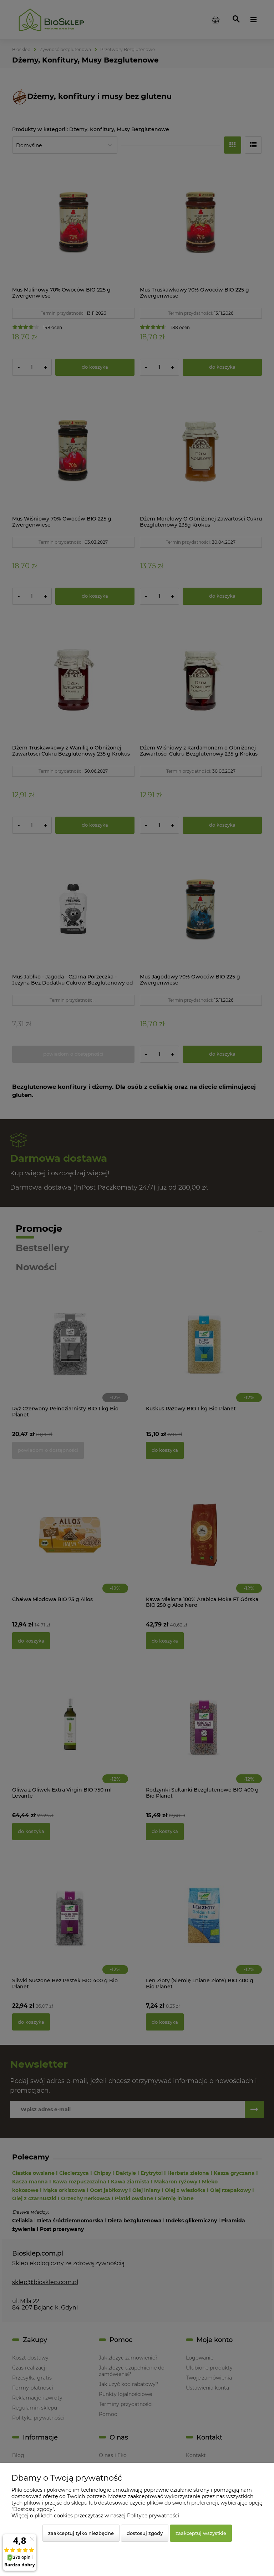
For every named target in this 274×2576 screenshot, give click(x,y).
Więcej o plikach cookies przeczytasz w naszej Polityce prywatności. (96, 2515)
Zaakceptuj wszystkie (201, 2533)
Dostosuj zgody (145, 2533)
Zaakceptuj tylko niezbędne (81, 2533)
